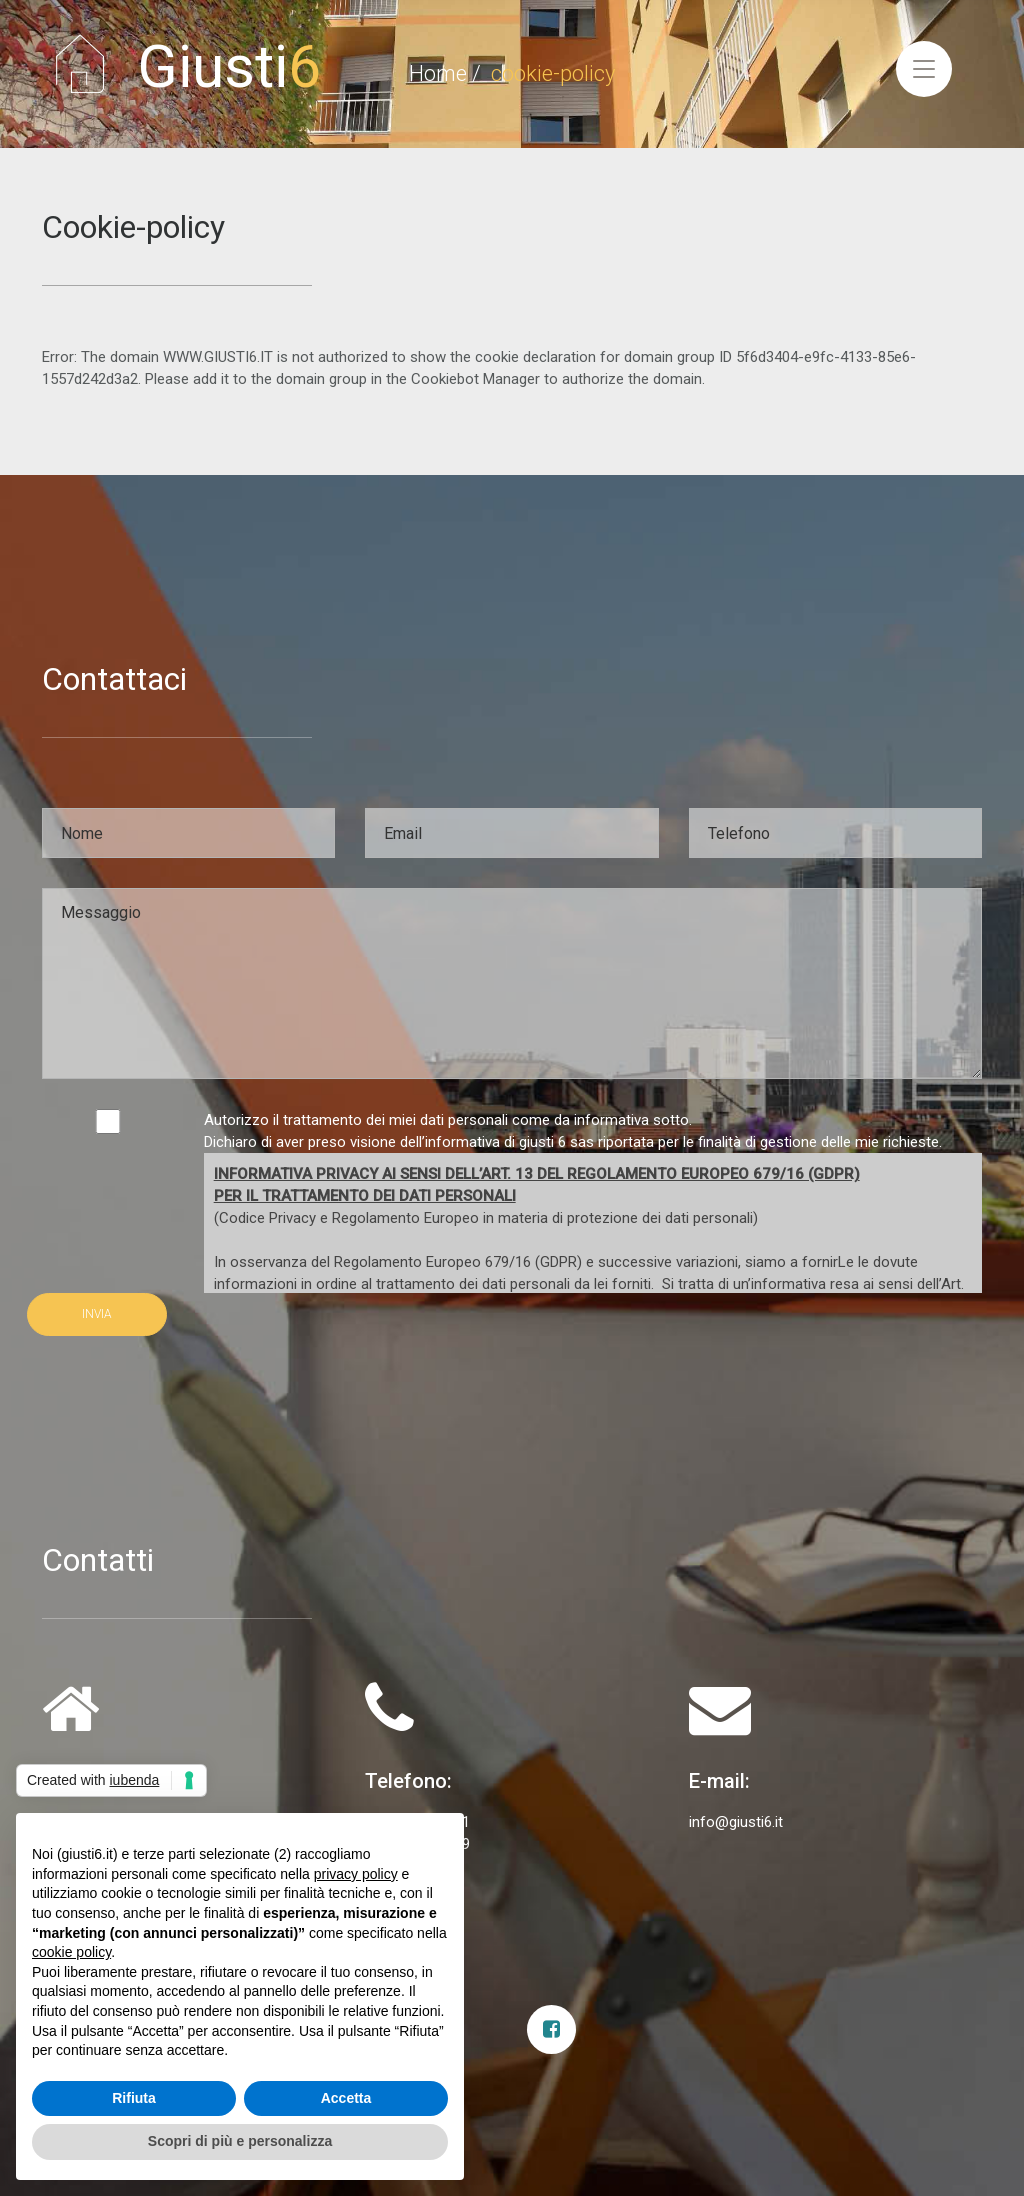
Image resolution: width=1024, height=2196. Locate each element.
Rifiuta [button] (134, 2098)
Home (438, 73)
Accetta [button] (346, 2098)
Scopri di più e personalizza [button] (240, 2141)
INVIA (97, 1314)
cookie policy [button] (71, 1952)
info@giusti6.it (736, 1822)
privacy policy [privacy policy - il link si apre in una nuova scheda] (356, 1874)
